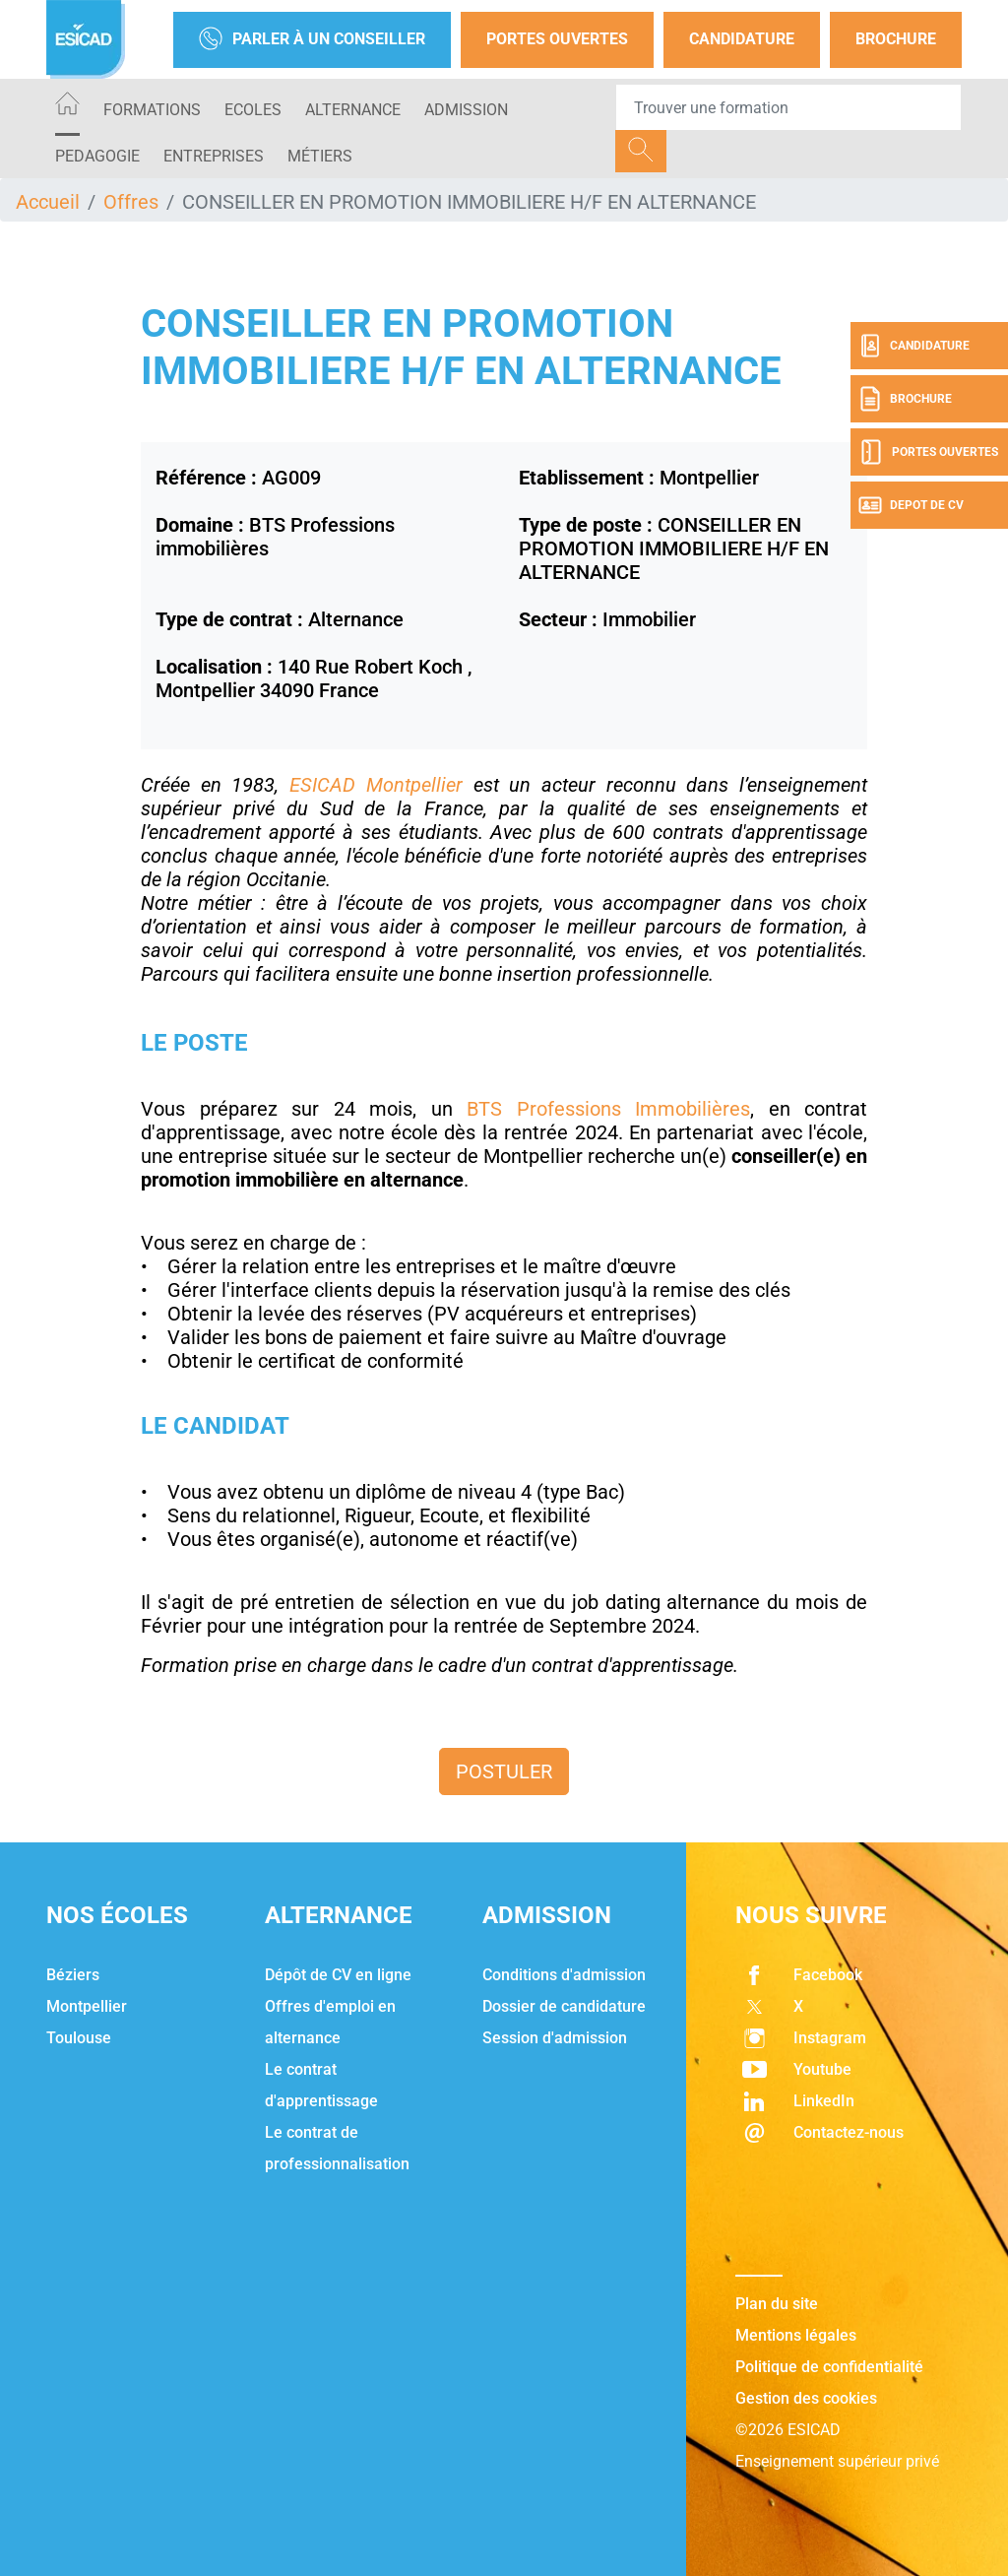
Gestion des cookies (806, 2398)
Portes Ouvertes (557, 39)
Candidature (741, 39)
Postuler (504, 1771)
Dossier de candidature (564, 2006)
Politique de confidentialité (829, 2366)
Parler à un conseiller (312, 40)
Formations (152, 109)
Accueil (48, 202)
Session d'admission (554, 2038)
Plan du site (776, 2303)
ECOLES (253, 109)
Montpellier (86, 2006)
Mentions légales (795, 2335)
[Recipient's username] (788, 107)
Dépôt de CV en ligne (338, 1974)
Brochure (895, 39)
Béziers (72, 1974)
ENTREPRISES (213, 156)
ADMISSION (466, 109)
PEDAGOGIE (97, 156)
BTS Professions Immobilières (608, 1109)
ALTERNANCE (353, 109)
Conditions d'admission (564, 1974)
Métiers (319, 156)
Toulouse (78, 2038)
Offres (130, 202)
